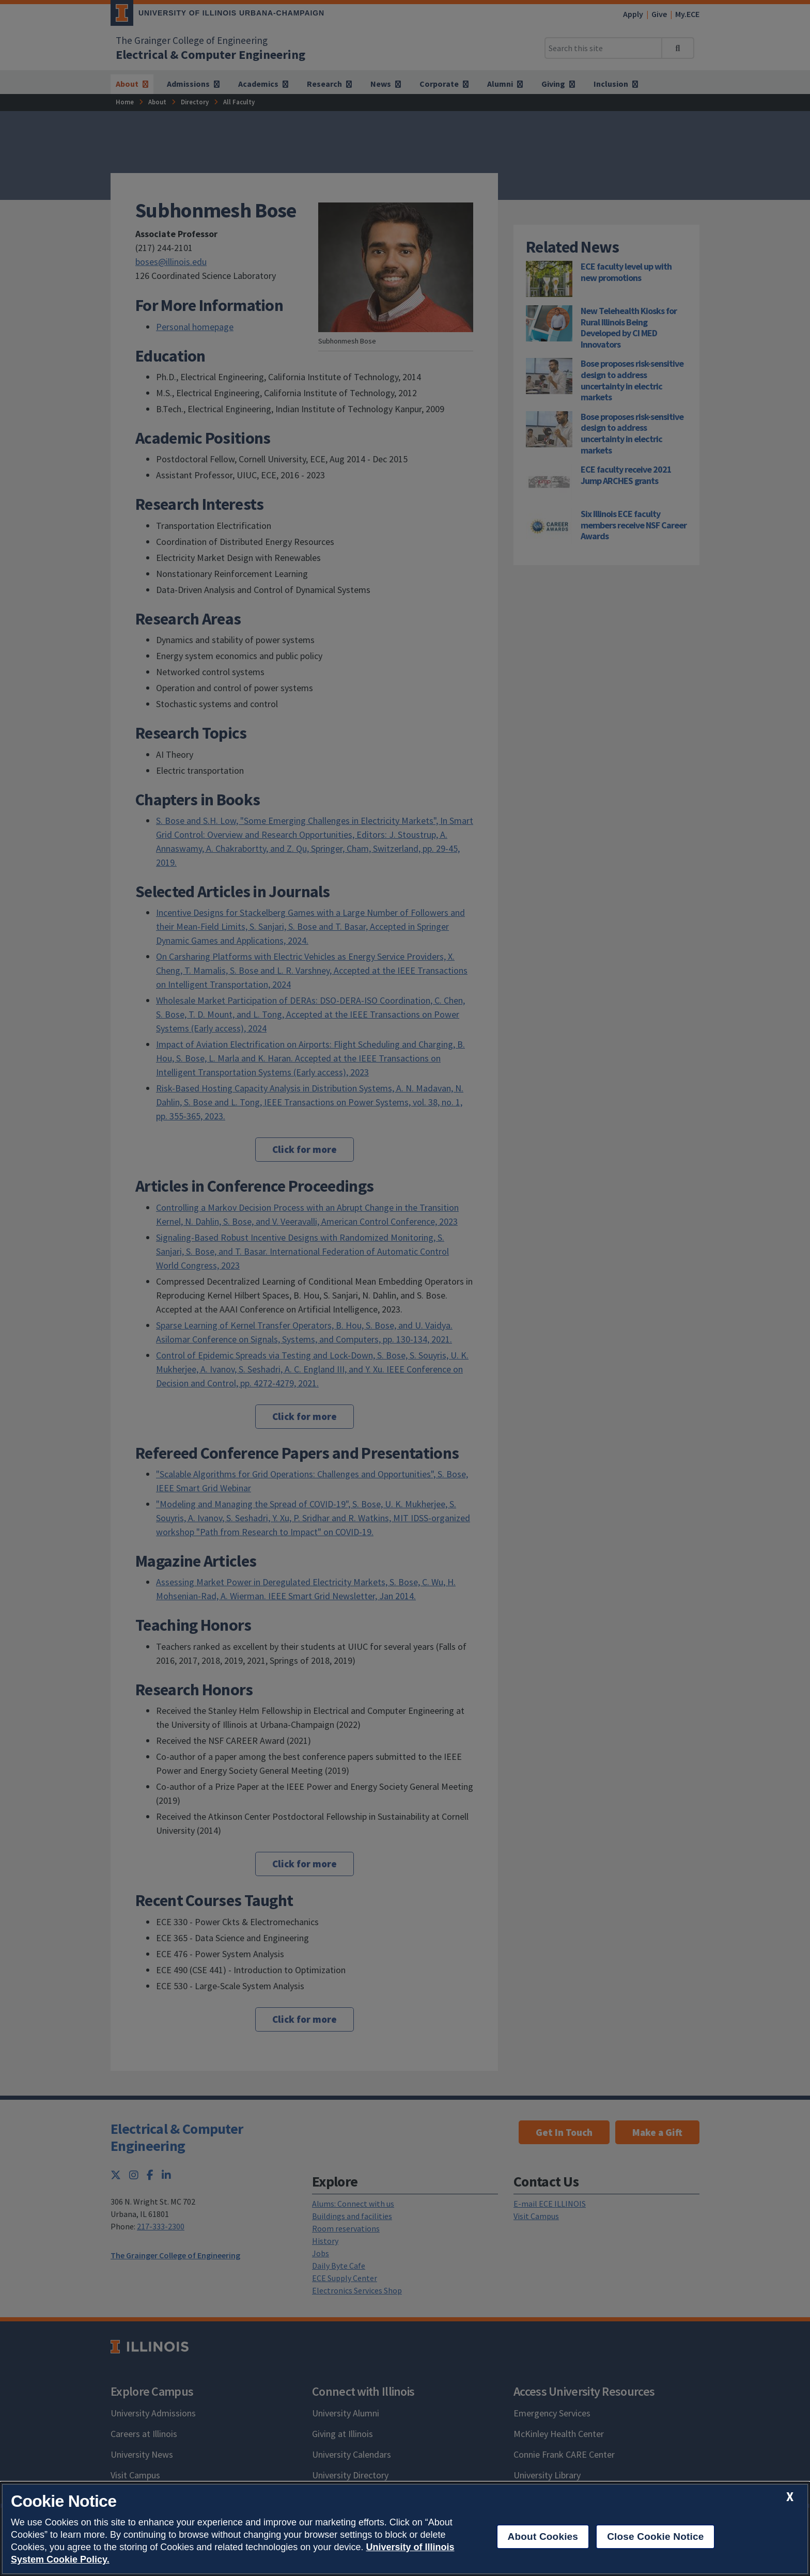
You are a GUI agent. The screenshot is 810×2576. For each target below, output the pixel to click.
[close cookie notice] (790, 2497)
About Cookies (543, 2536)
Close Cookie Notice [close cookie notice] (655, 2536)
